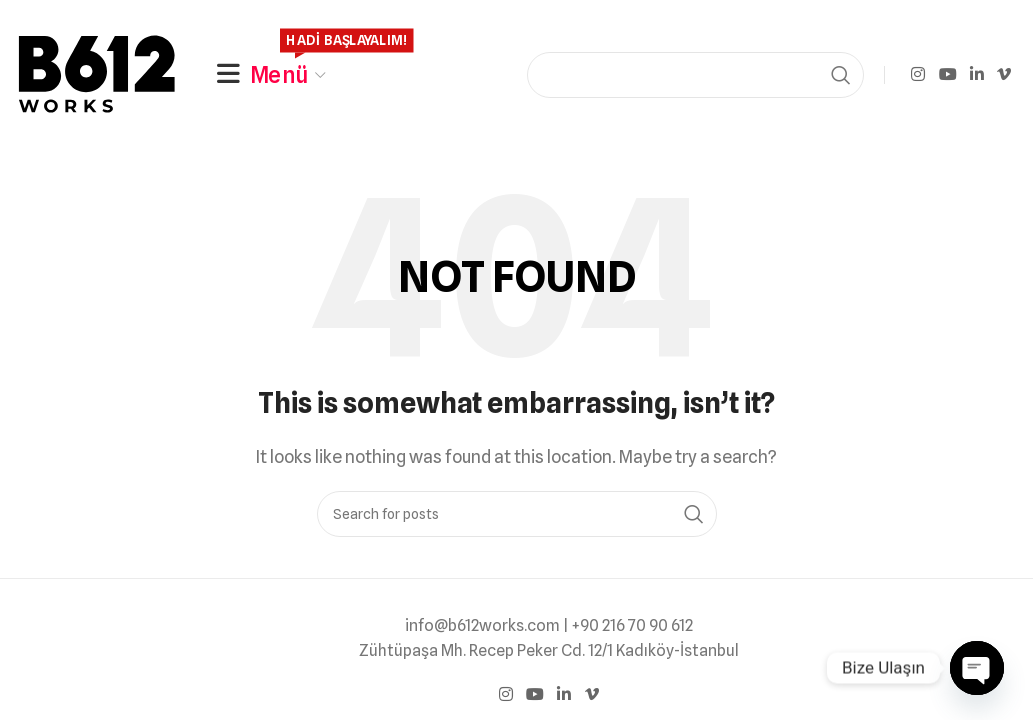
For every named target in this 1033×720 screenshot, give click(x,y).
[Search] (695, 75)
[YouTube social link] (947, 74)
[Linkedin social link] (976, 74)
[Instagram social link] (918, 74)
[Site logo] (100, 73)
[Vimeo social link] (1004, 74)
